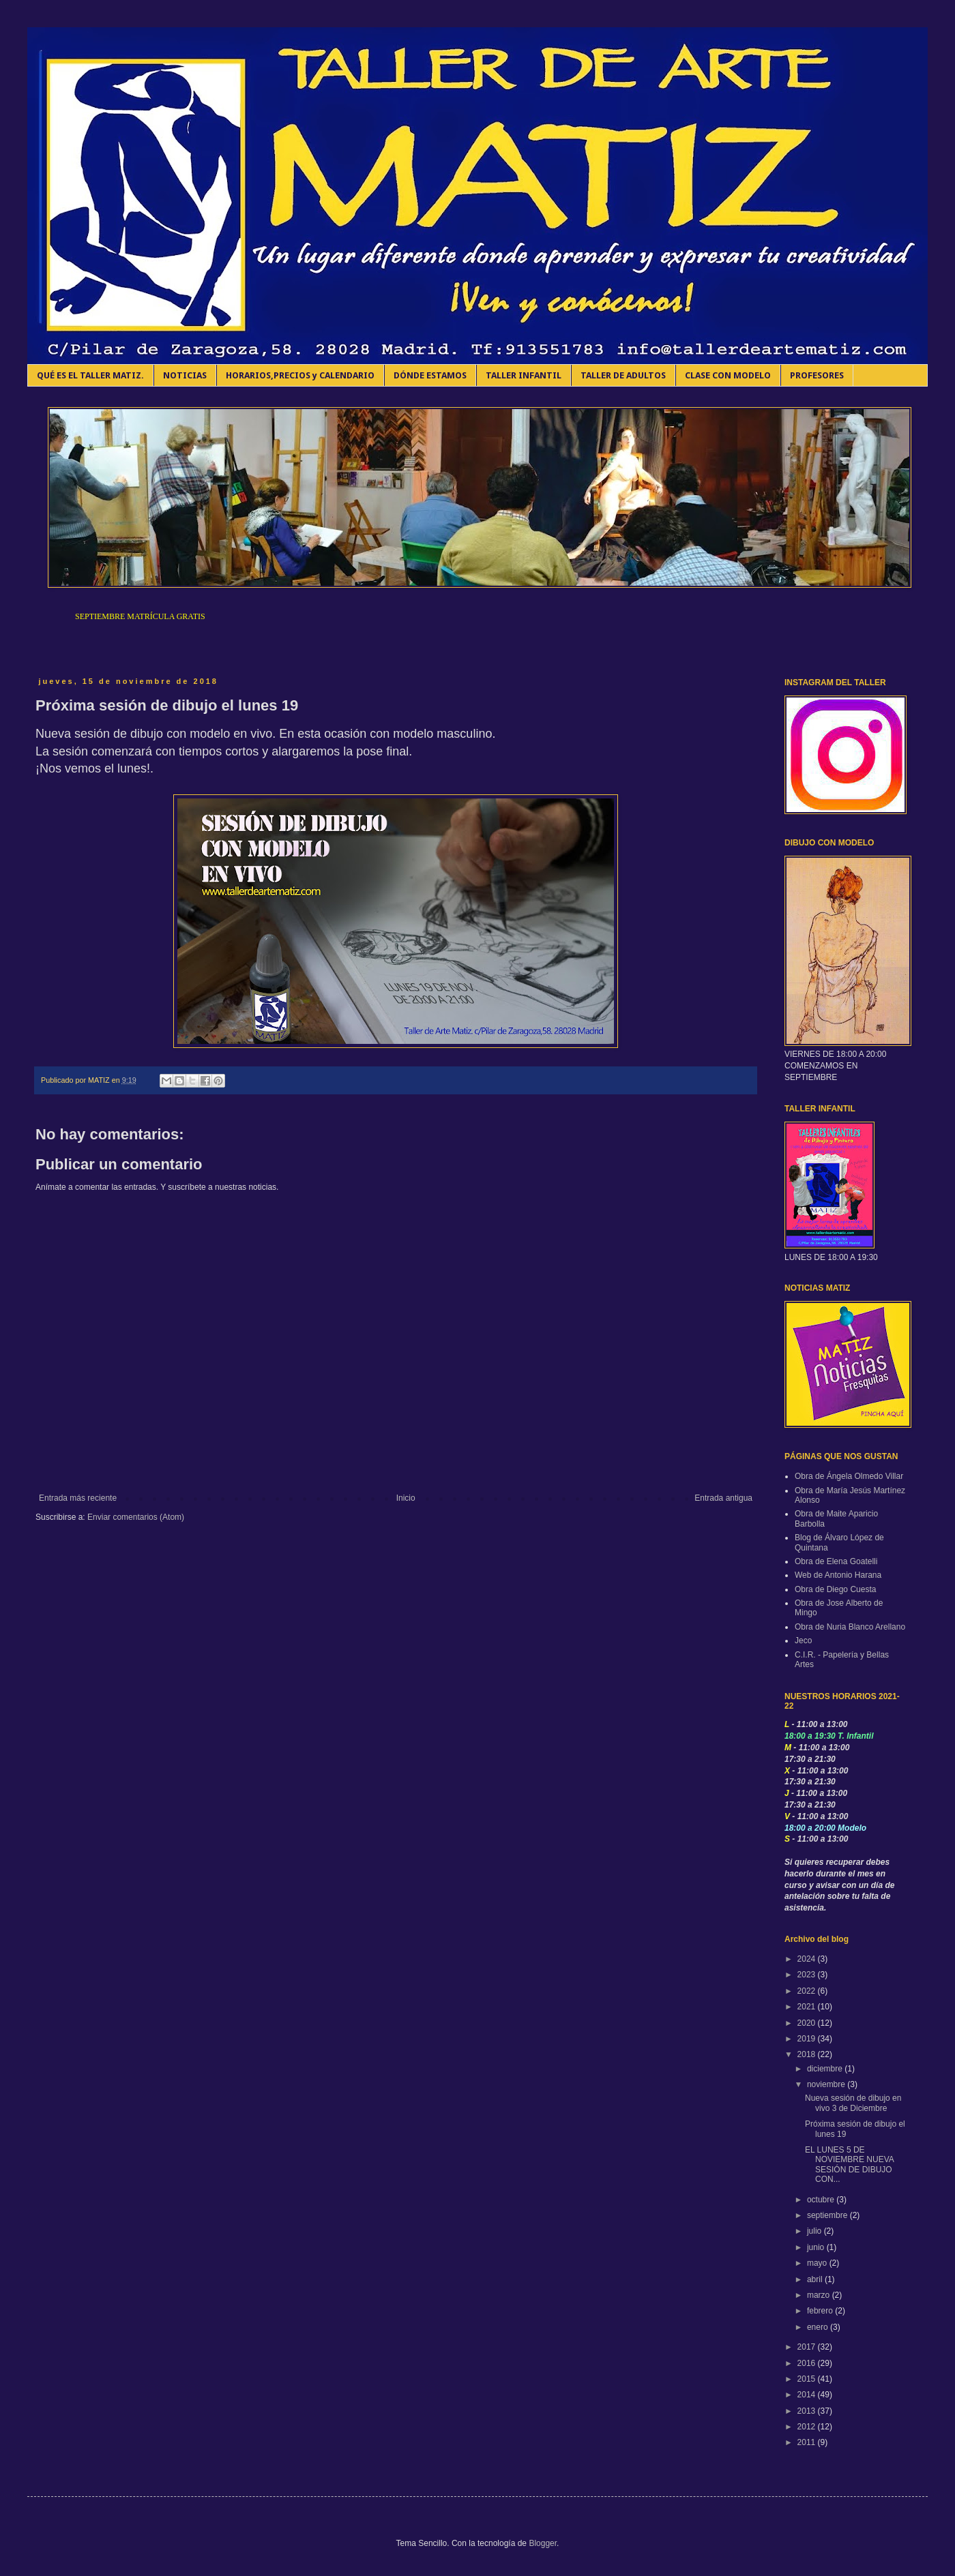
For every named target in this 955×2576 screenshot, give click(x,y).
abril (816, 2279)
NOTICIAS (185, 375)
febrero (821, 2311)
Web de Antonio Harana (838, 1575)
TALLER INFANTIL (523, 375)
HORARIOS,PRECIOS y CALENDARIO (300, 375)
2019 (807, 2038)
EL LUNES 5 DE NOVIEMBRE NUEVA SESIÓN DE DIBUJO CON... (849, 2164)
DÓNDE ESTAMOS (430, 375)
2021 (807, 2006)
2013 (807, 2411)
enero (818, 2327)
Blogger (543, 2543)
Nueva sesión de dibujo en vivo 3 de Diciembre (853, 2102)
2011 (807, 2442)
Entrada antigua (723, 1498)
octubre (821, 2199)
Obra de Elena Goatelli (836, 1561)
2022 (807, 1991)
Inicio (405, 1498)
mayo (818, 2263)
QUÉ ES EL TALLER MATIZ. (90, 375)
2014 (807, 2394)
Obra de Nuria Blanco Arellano (850, 1627)
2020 (807, 2023)
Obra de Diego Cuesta (835, 1589)
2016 (807, 2363)
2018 (807, 2054)
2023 (807, 1974)
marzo (819, 2295)
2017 (807, 2347)
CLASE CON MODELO (728, 375)
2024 (807, 1959)
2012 (807, 2426)
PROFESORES (817, 375)
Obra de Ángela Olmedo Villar (849, 1476)
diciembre (825, 2068)
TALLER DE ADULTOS (623, 375)
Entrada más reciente (78, 1498)
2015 (807, 2379)
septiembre (828, 2215)
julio (815, 2231)
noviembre (827, 2084)
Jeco (803, 1640)
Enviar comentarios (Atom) (135, 1517)
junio (817, 2247)
